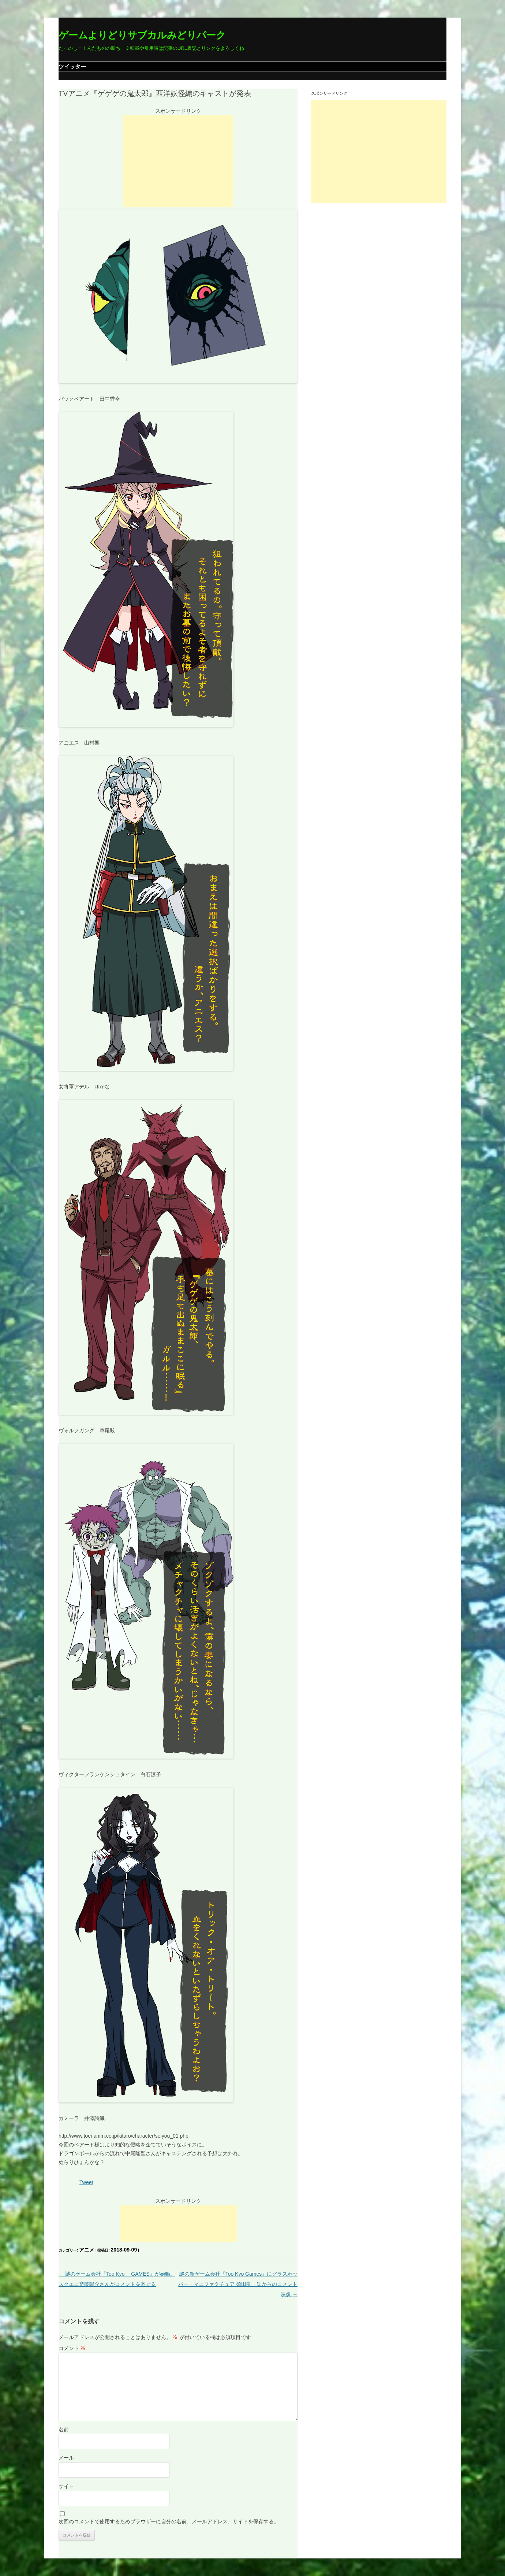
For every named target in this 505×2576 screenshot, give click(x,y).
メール (66, 2458)
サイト (66, 2486)
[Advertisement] (178, 161)
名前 (64, 2429)
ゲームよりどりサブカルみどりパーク (142, 35)
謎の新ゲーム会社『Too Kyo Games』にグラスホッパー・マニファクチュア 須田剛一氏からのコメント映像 (238, 2284)
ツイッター (72, 66)
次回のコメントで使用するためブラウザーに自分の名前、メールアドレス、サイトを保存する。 (169, 2521)
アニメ (86, 2250)
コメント (72, 2348)
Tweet (86, 2182)
